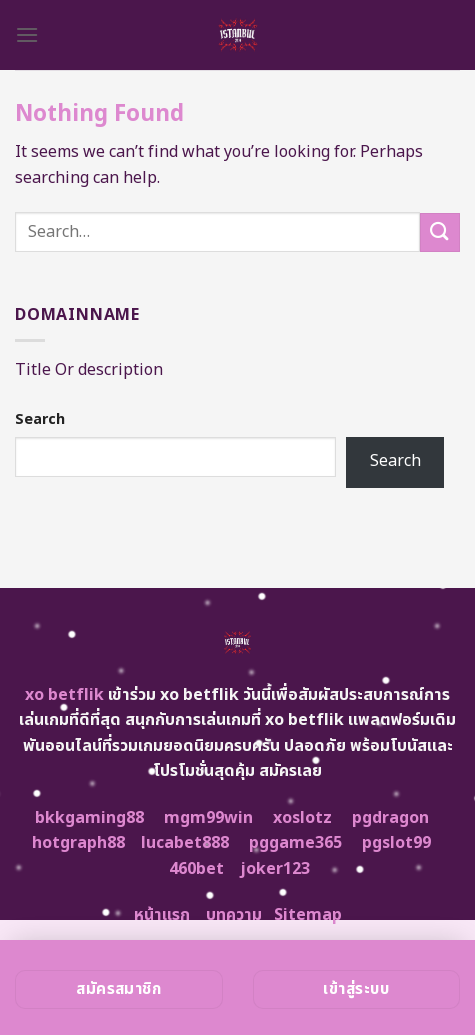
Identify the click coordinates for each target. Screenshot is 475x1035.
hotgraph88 (78, 843)
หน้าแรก (162, 915)
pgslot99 (396, 843)
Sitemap (308, 915)
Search (40, 419)
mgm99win (208, 818)
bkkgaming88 (89, 818)
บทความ (234, 915)
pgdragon (390, 818)
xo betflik (64, 695)
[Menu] (27, 34)
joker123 (275, 869)
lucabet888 (185, 843)
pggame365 (295, 843)
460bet (196, 869)
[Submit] (440, 232)
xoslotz (302, 818)
